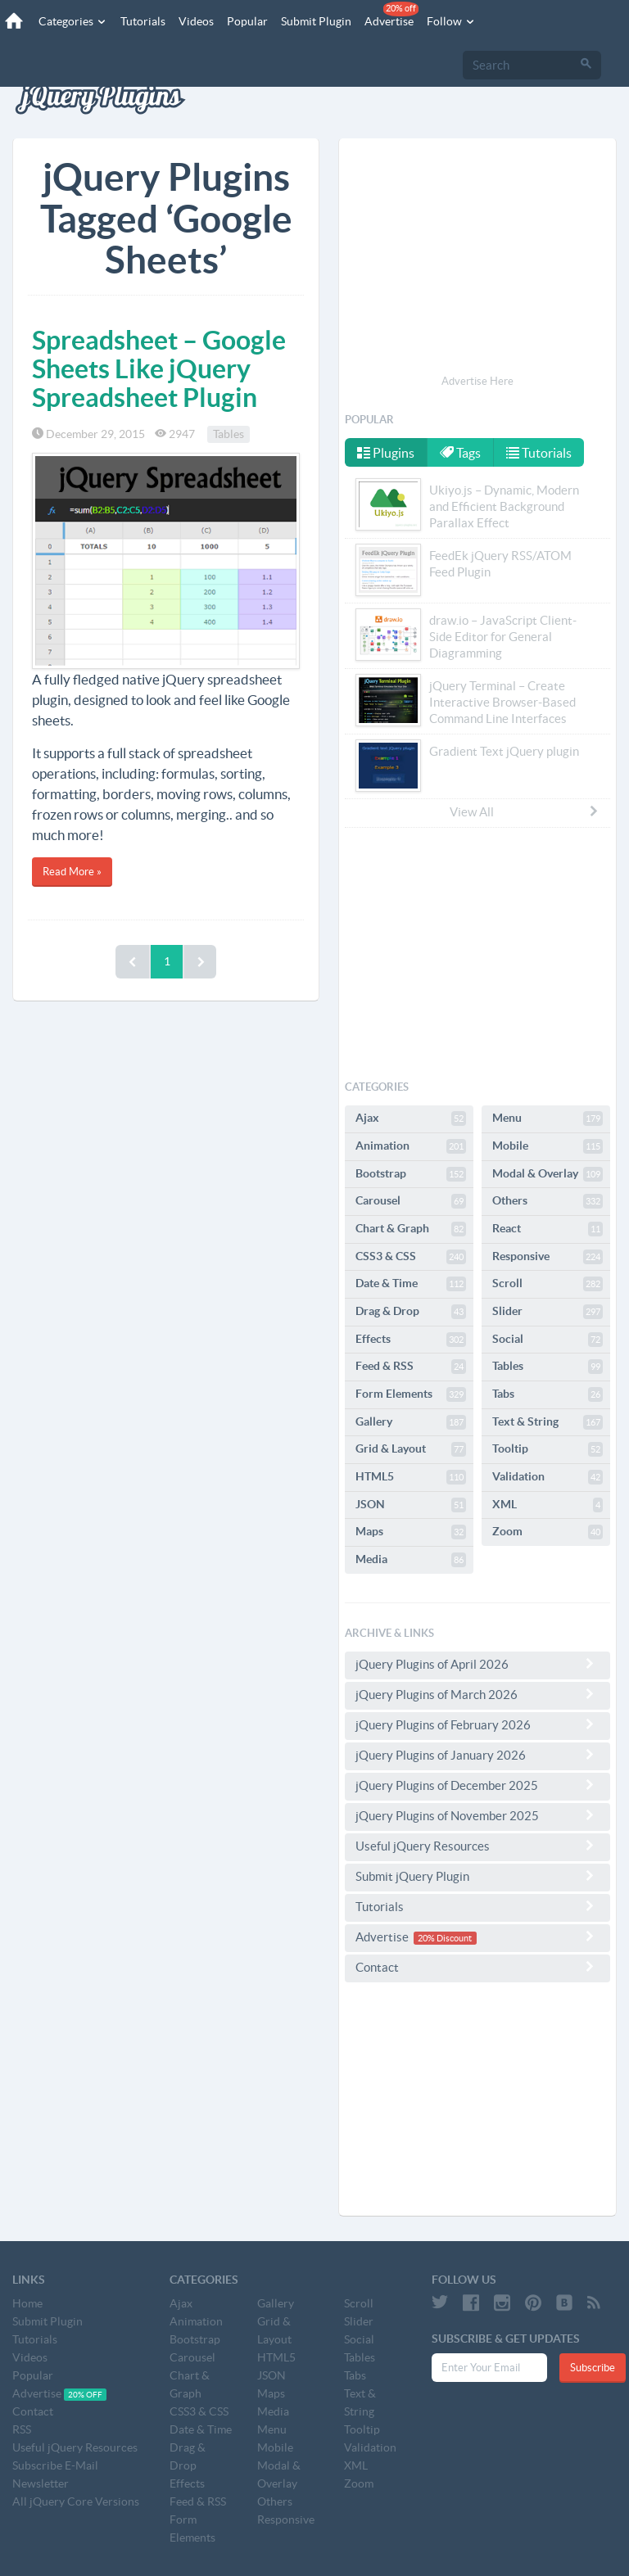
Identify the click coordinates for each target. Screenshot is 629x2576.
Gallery (410, 1422)
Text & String (547, 1422)
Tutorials (142, 21)
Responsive (547, 1257)
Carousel (410, 1201)
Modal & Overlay (547, 1174)
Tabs (547, 1394)
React (547, 1229)
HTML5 (410, 1477)
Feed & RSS (410, 1366)
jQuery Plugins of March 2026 (477, 1694)
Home (27, 2303)
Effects (410, 1339)
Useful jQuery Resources (477, 1845)
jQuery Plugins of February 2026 (477, 1724)
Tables (228, 434)
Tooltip (547, 1449)
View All (525, 811)
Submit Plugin (315, 21)
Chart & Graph (410, 1229)
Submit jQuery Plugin (477, 1876)
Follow (450, 21)
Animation (410, 1146)
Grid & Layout (410, 1449)
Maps (410, 1532)
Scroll (547, 1284)
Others (547, 1201)
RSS (21, 2429)
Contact (477, 1966)
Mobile (547, 1146)
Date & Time (410, 1284)
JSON (410, 1505)
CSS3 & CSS (410, 1257)
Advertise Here (477, 381)
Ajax (410, 1118)
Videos (195, 21)
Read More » (72, 871)
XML (547, 1505)
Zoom (547, 1532)
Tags (461, 452)
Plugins (385, 452)
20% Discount (445, 1938)
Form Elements (410, 1394)
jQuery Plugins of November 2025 (477, 1815)
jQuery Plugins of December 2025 (477, 1785)
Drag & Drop (410, 1311)
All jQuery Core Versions (75, 2501)
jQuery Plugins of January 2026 (477, 1754)
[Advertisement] (477, 258)
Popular (246, 21)
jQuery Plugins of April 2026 (477, 1663)
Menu (547, 1118)
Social (547, 1339)
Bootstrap (410, 1174)
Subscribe (592, 2367)
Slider (547, 1311)
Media (410, 1559)
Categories (72, 21)
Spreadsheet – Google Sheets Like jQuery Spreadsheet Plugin (159, 368)
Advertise (391, 15)
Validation (547, 1477)
